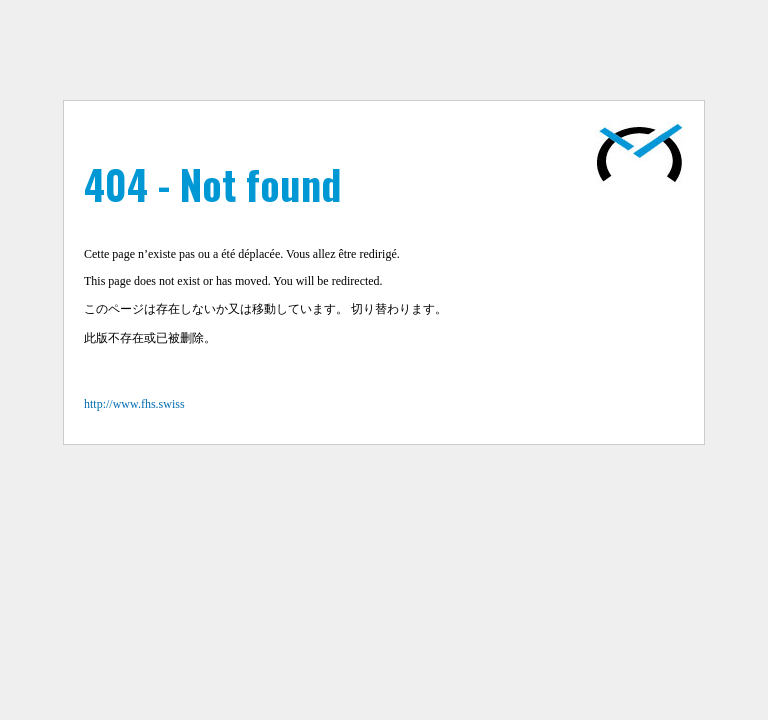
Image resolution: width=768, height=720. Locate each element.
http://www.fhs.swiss (134, 404)
